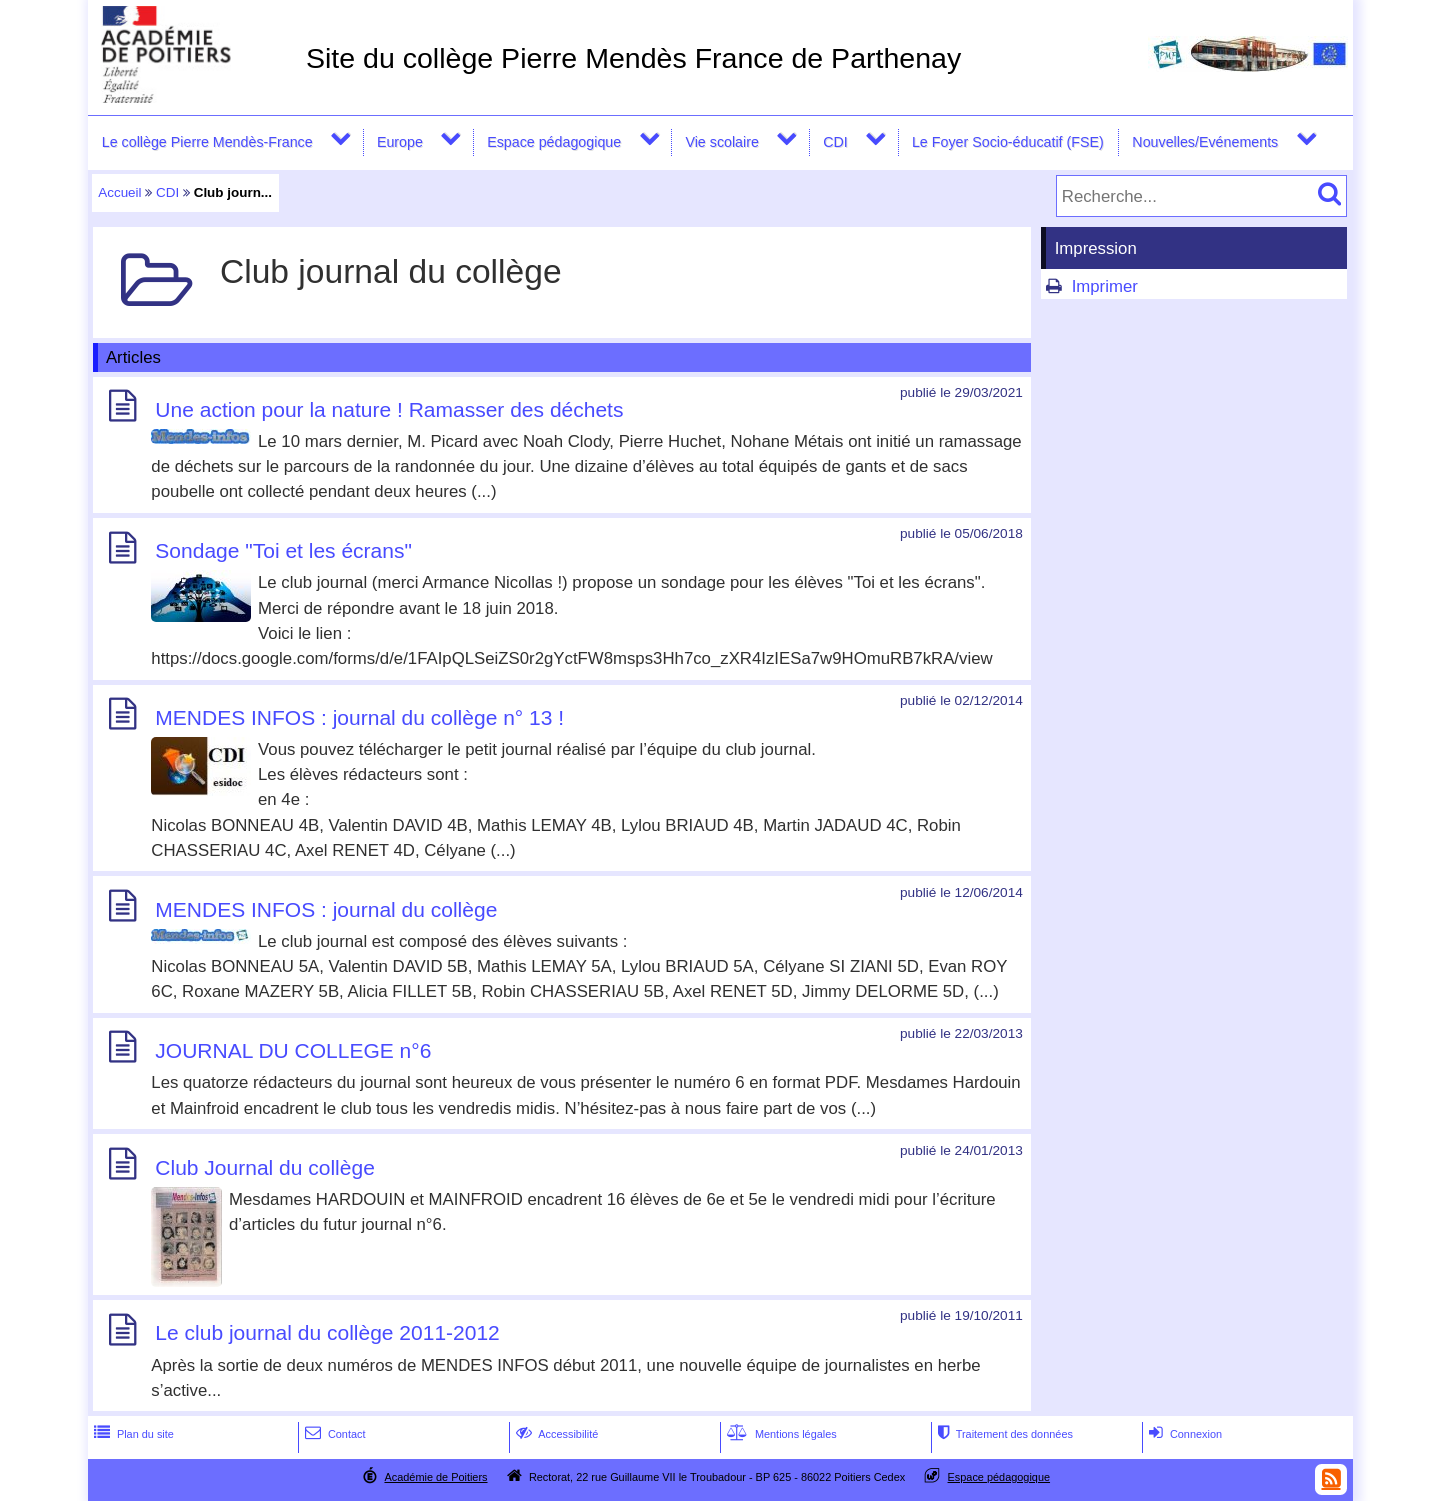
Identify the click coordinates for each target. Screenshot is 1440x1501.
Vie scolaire (721, 142)
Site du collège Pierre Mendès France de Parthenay (633, 58)
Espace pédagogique (554, 142)
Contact (333, 1434)
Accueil (119, 192)
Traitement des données (1003, 1434)
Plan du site (132, 1434)
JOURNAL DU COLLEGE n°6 (293, 1050)
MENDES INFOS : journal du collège (326, 909)
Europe (400, 142)
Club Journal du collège (264, 1167)
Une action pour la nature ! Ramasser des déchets (389, 409)
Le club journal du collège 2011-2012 (327, 1333)
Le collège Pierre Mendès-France (207, 142)
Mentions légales (780, 1434)
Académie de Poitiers (435, 1477)
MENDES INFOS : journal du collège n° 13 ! (359, 717)
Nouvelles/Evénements (1205, 142)
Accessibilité (555, 1434)
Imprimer (1105, 286)
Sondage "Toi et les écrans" (283, 551)
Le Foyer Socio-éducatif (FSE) (1008, 142)
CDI (835, 142)
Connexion (1183, 1434)
